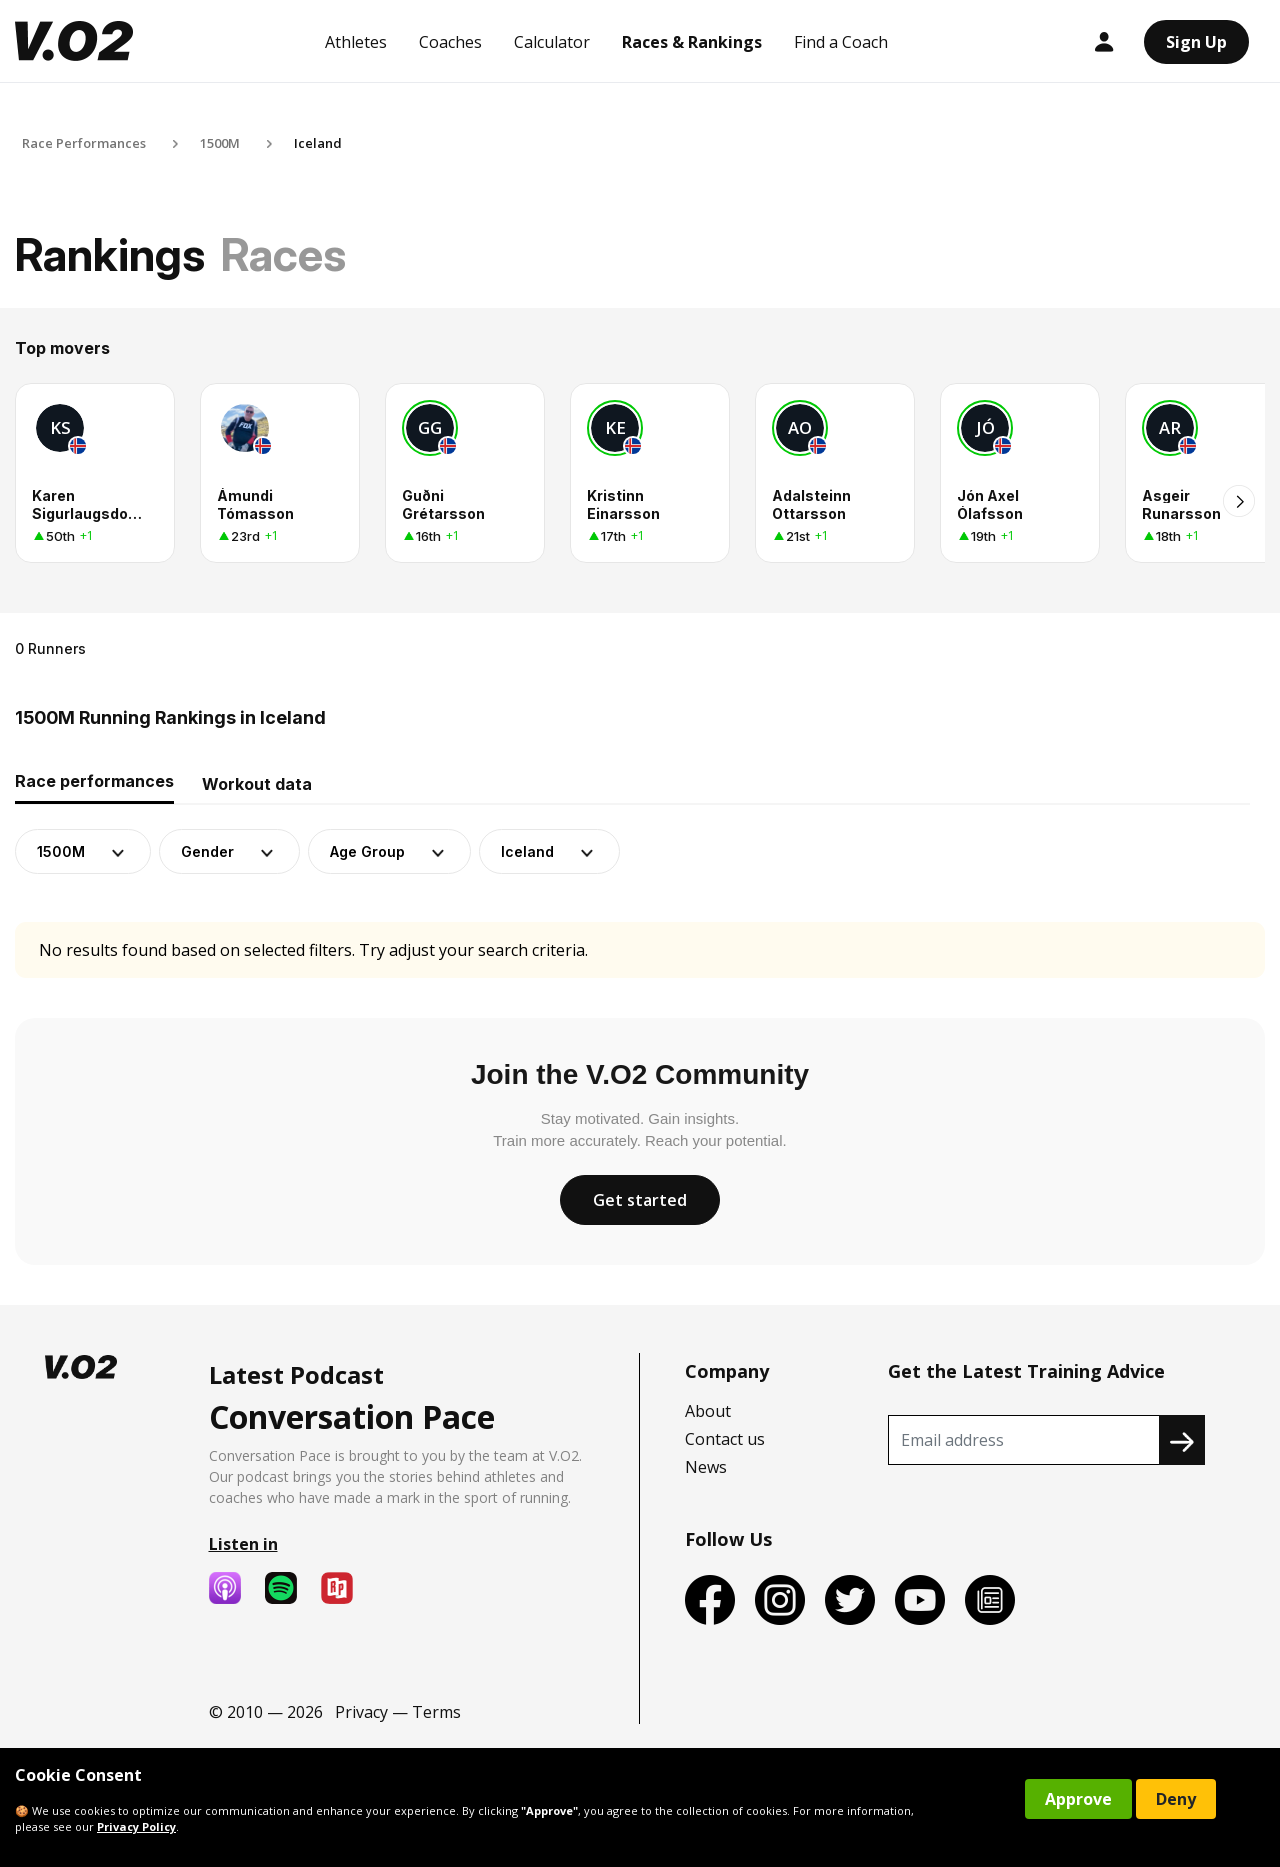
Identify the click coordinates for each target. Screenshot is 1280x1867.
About (708, 1411)
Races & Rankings (692, 42)
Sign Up (1196, 42)
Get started (640, 1200)
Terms (436, 1712)
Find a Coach (841, 42)
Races (283, 254)
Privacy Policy (136, 1826)
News (706, 1467)
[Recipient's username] (1024, 1440)
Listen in (243, 1544)
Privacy (361, 1712)
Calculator (552, 42)
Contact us (725, 1439)
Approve (1078, 1799)
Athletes (356, 42)
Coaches (450, 42)
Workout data (257, 784)
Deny (1176, 1799)
